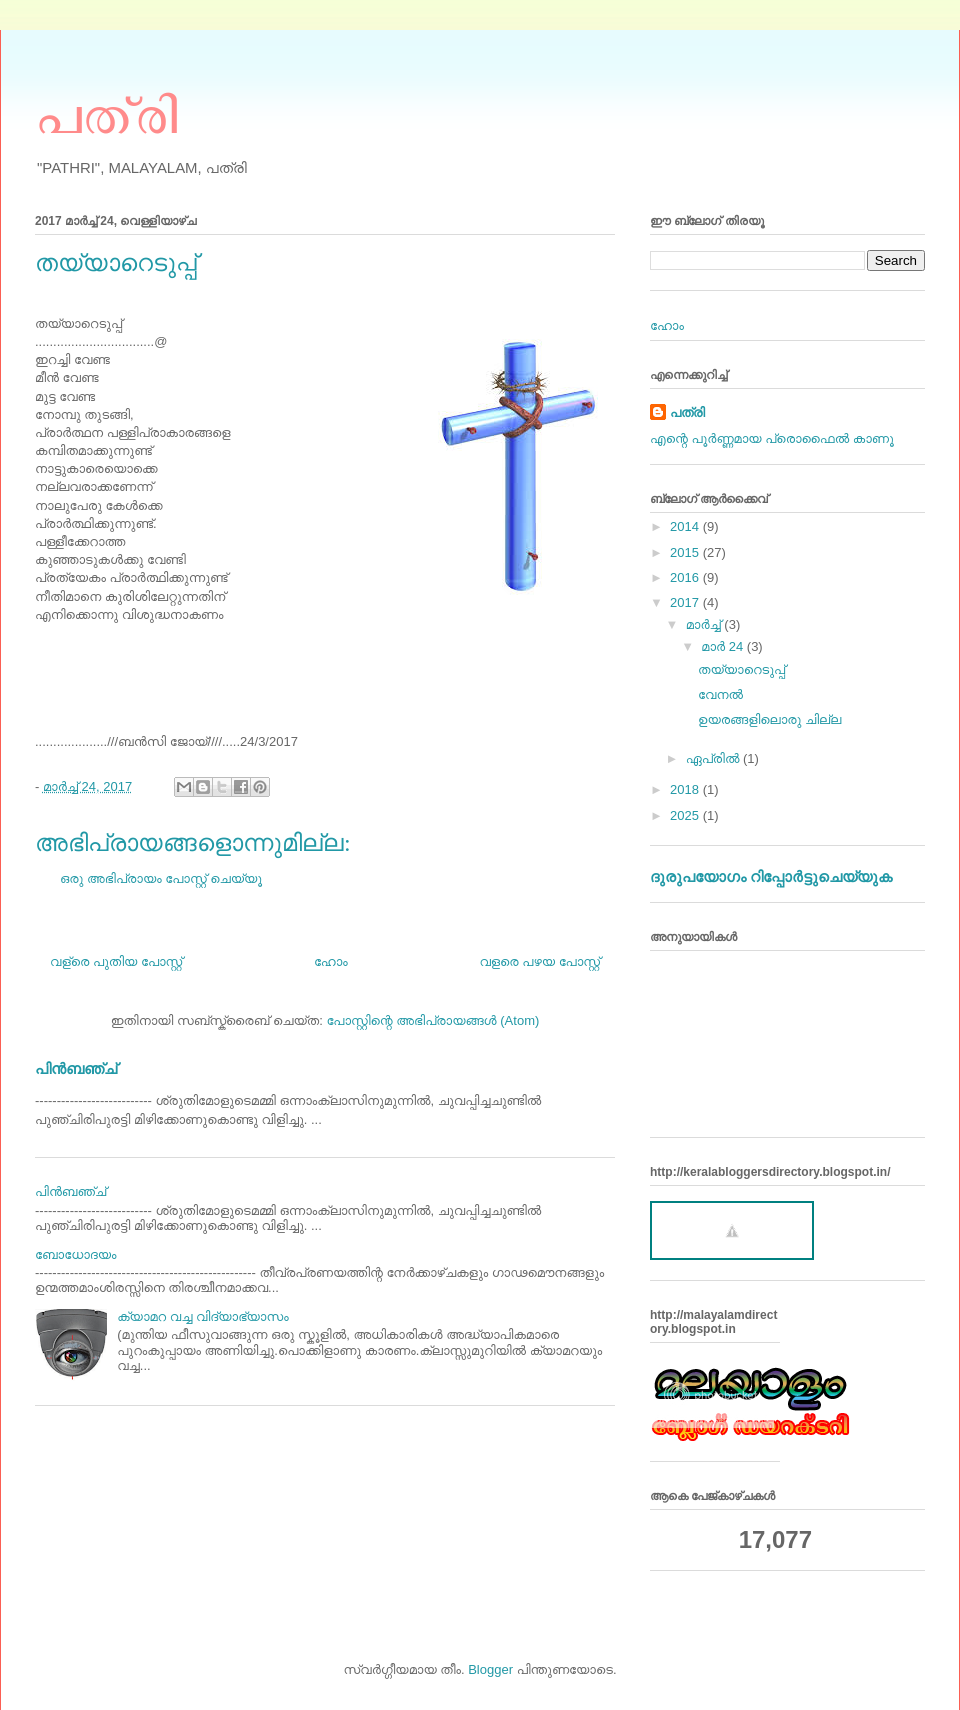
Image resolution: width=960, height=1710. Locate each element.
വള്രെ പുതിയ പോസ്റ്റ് (116, 961)
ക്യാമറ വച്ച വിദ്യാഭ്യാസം (202, 1316)
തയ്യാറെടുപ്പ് (741, 669)
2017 (686, 602)
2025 (686, 815)
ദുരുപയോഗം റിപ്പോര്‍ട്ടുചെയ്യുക (771, 876)
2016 (686, 577)
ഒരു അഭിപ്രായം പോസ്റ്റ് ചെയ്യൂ (161, 878)
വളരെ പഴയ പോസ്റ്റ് (539, 961)
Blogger (490, 1669)
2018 (686, 789)
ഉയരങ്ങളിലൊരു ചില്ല (769, 719)
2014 (686, 526)
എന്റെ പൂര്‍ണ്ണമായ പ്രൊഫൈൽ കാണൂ (772, 438)
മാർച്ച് (705, 624)
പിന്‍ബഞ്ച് (76, 1068)
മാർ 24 (724, 646)
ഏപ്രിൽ (714, 758)
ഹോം (331, 961)
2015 (686, 552)
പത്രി (106, 113)
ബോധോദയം (76, 1254)
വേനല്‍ (720, 694)
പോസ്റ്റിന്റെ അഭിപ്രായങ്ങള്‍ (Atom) (432, 1020)
